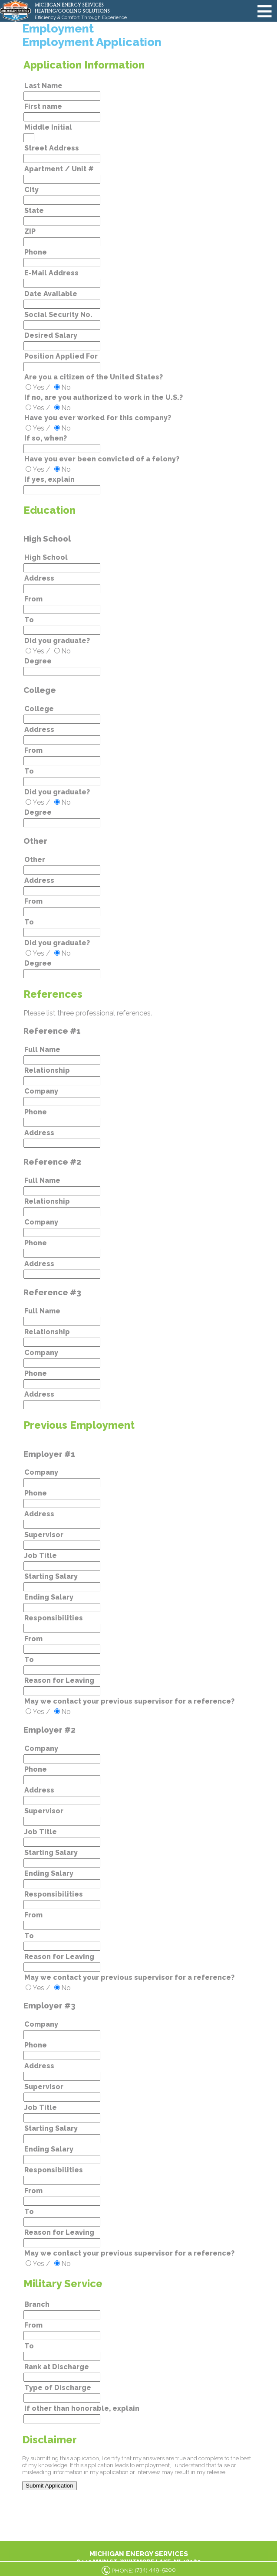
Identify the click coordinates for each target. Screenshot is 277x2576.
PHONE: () (144, 2570)
